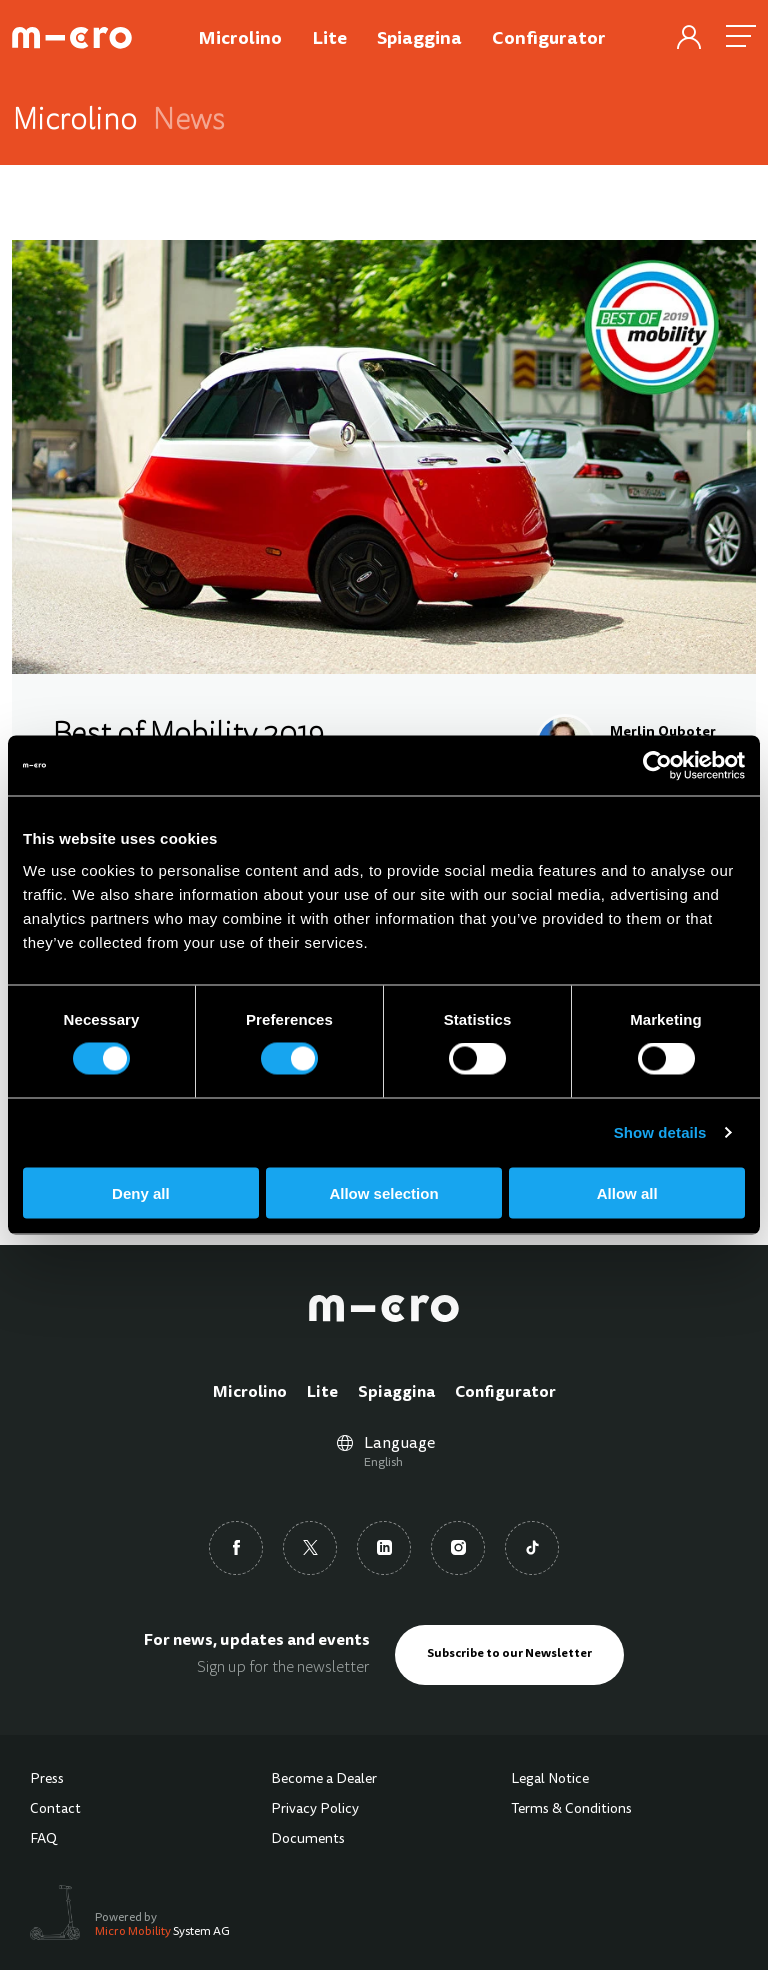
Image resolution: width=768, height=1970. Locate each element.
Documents (308, 1840)
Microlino (250, 1393)
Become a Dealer (324, 1780)
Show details (660, 1132)
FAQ (43, 1840)
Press (47, 1780)
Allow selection (383, 1192)
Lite (322, 1393)
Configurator (505, 1393)
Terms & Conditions (571, 1810)
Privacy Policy (315, 1810)
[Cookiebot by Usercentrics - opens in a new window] (657, 766)
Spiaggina (396, 1393)
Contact (55, 1810)
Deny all (141, 1192)
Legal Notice (550, 1780)
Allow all (627, 1192)
